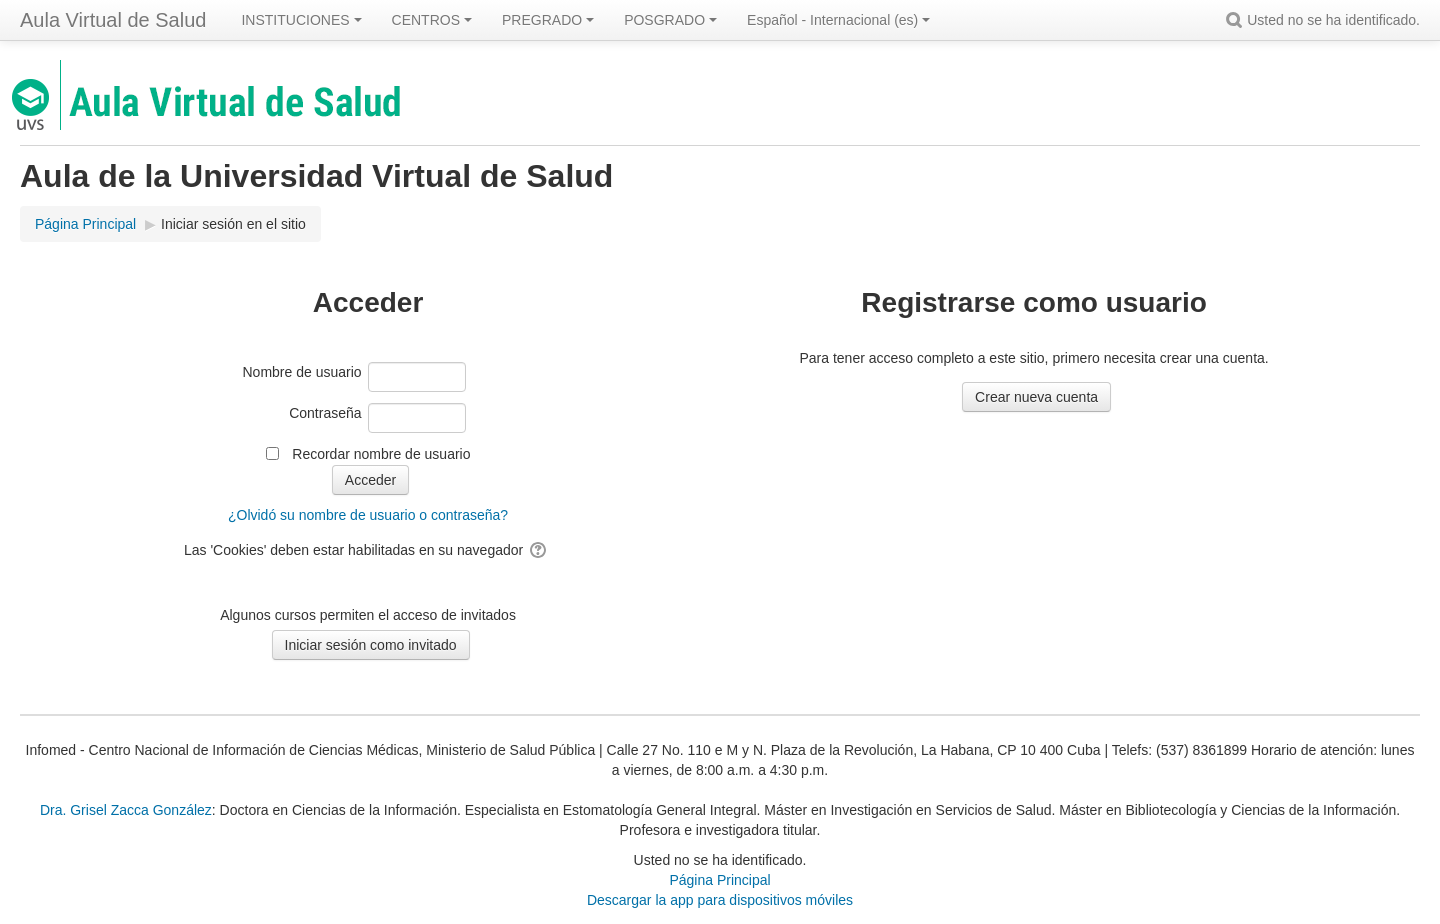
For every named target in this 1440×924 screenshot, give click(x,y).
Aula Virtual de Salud (113, 20)
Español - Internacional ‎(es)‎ (838, 20)
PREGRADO (548, 20)
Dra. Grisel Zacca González (126, 810)
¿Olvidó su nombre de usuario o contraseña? (368, 515)
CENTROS (432, 20)
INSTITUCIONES (301, 20)
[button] (1237, 20)
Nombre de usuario (302, 372)
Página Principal (719, 880)
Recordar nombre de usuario (381, 454)
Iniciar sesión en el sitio (233, 224)
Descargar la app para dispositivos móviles (720, 900)
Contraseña (325, 413)
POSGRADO (670, 20)
